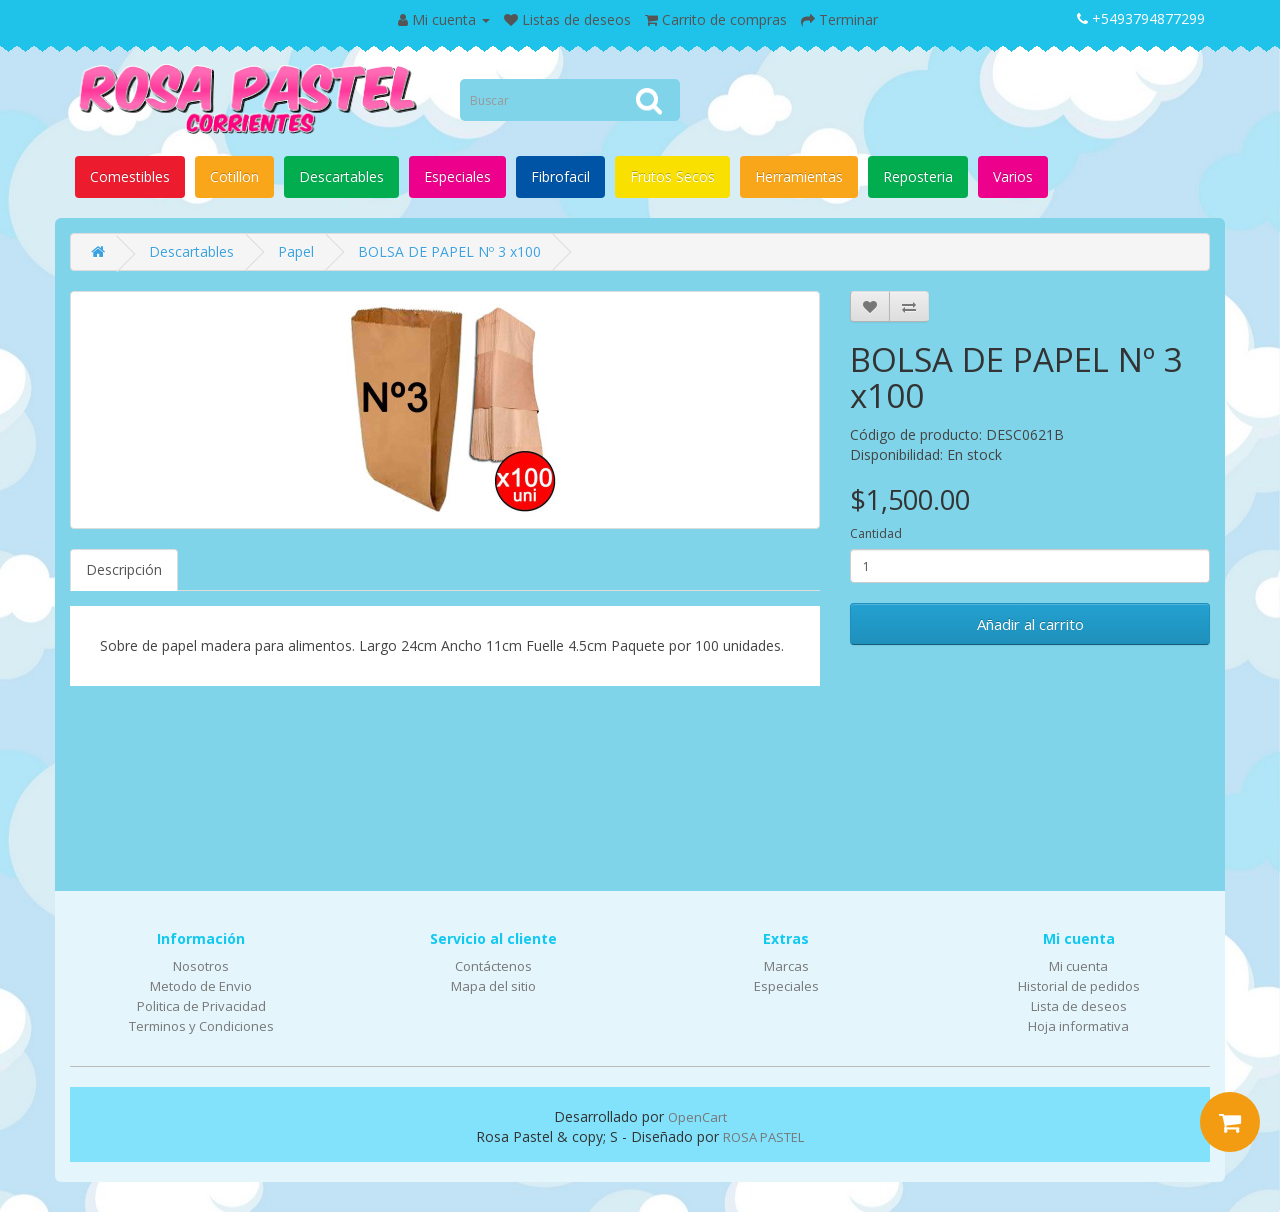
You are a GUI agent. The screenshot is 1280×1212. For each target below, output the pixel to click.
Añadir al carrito (1030, 624)
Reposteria (918, 176)
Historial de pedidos (1079, 986)
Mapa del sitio (493, 986)
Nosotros (201, 966)
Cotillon (234, 176)
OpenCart (697, 1117)
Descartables (341, 176)
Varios (1013, 176)
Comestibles (130, 176)
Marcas (786, 966)
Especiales (457, 176)
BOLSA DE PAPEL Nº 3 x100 (449, 251)
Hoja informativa (1078, 1026)
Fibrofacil (560, 176)
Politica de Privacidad (201, 1006)
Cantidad (876, 533)
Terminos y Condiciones (201, 1026)
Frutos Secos (672, 176)
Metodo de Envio (201, 986)
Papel (296, 251)
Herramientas (799, 176)
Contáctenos (493, 966)
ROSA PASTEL (763, 1137)
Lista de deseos (1079, 1006)
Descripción (124, 569)
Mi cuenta (1078, 966)
